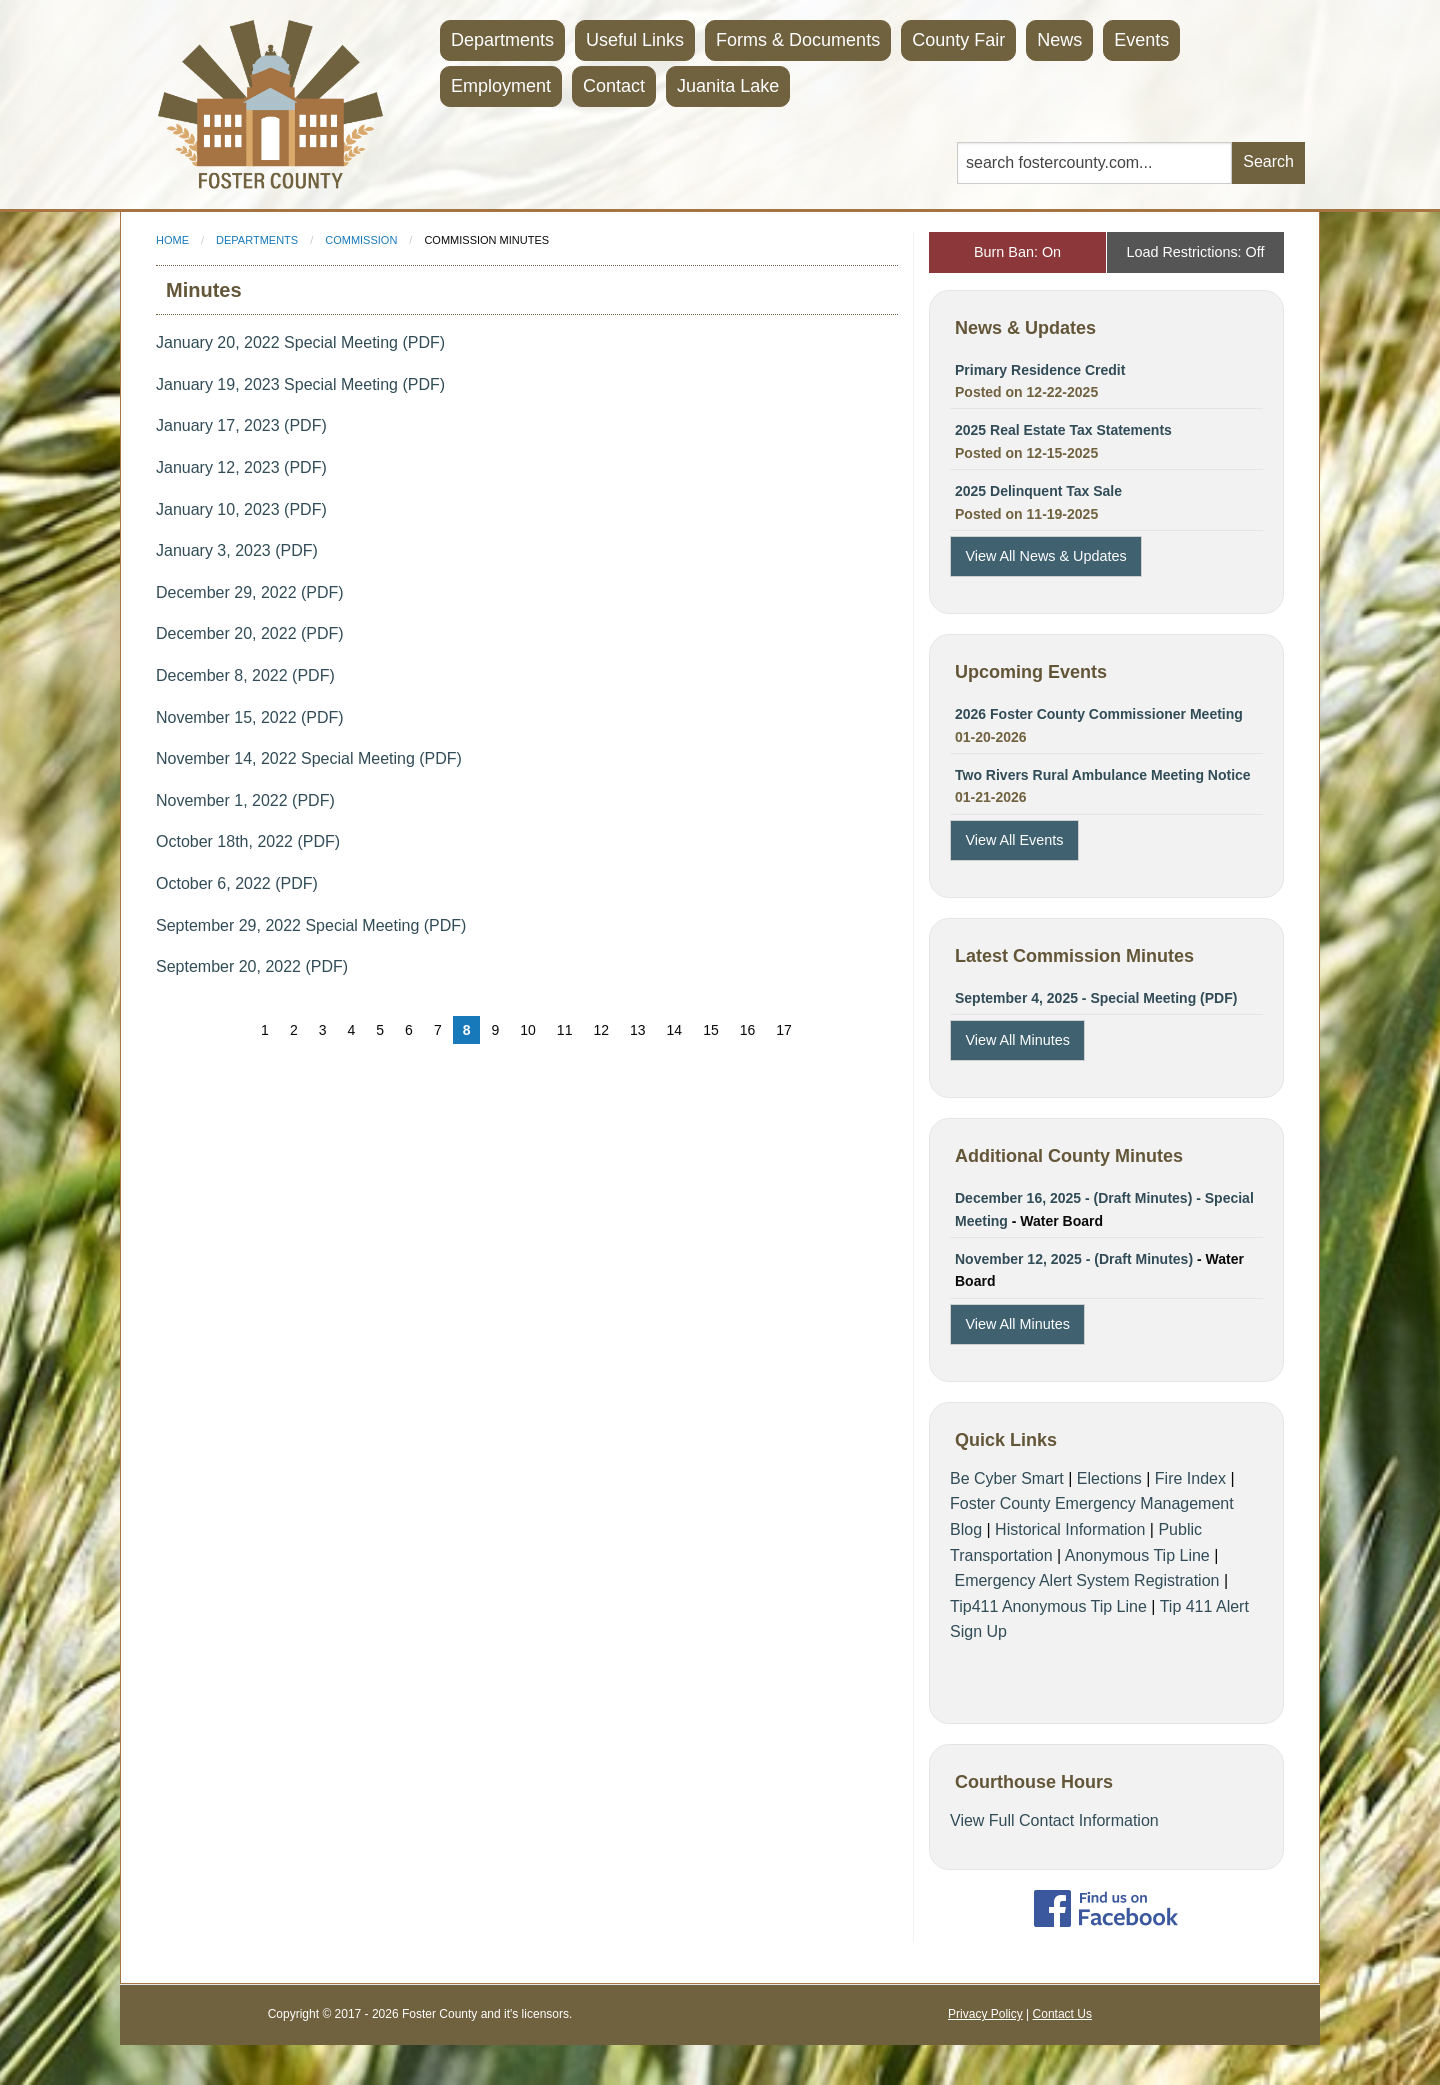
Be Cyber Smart (1007, 1478)
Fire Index (1190, 1478)
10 (528, 1030)
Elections (1109, 1478)
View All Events (1014, 840)
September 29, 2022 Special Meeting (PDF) (311, 925)
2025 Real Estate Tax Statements (1063, 430)
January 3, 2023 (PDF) (237, 550)
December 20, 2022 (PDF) (250, 633)
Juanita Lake (728, 86)
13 (638, 1030)
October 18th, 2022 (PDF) (248, 841)
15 (711, 1030)
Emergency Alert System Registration (1086, 1580)
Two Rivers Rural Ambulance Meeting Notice (1103, 775)
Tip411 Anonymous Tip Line (1048, 1606)
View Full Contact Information (1054, 1820)
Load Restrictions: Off (1195, 252)
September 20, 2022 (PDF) (252, 966)
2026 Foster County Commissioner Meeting (1099, 714)
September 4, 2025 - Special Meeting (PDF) (1096, 998)
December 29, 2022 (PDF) (250, 592)
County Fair (958, 40)
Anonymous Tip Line (1137, 1555)
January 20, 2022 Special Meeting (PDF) (300, 342)
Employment (501, 86)
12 (601, 1030)
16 (748, 1030)
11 (565, 1030)
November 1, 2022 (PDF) (245, 800)
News (1059, 40)
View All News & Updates (1045, 556)
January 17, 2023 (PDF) (241, 425)
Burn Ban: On (1017, 252)
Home (172, 240)
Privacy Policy (985, 2014)
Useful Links (635, 40)
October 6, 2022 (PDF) (237, 883)
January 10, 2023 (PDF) (241, 509)
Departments (502, 40)
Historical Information (1070, 1529)
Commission (361, 240)
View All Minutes (1017, 1040)
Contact (614, 86)
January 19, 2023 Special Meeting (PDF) (300, 384)
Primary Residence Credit (1040, 370)
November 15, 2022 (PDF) (250, 717)
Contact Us (1062, 2014)
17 (784, 1030)
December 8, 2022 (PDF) (245, 675)
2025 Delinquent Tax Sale (1038, 491)
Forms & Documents (798, 40)
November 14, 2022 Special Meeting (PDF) (309, 758)
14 (675, 1030)
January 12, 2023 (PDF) (241, 467)
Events (1141, 40)
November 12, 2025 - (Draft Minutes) (1076, 1259)
